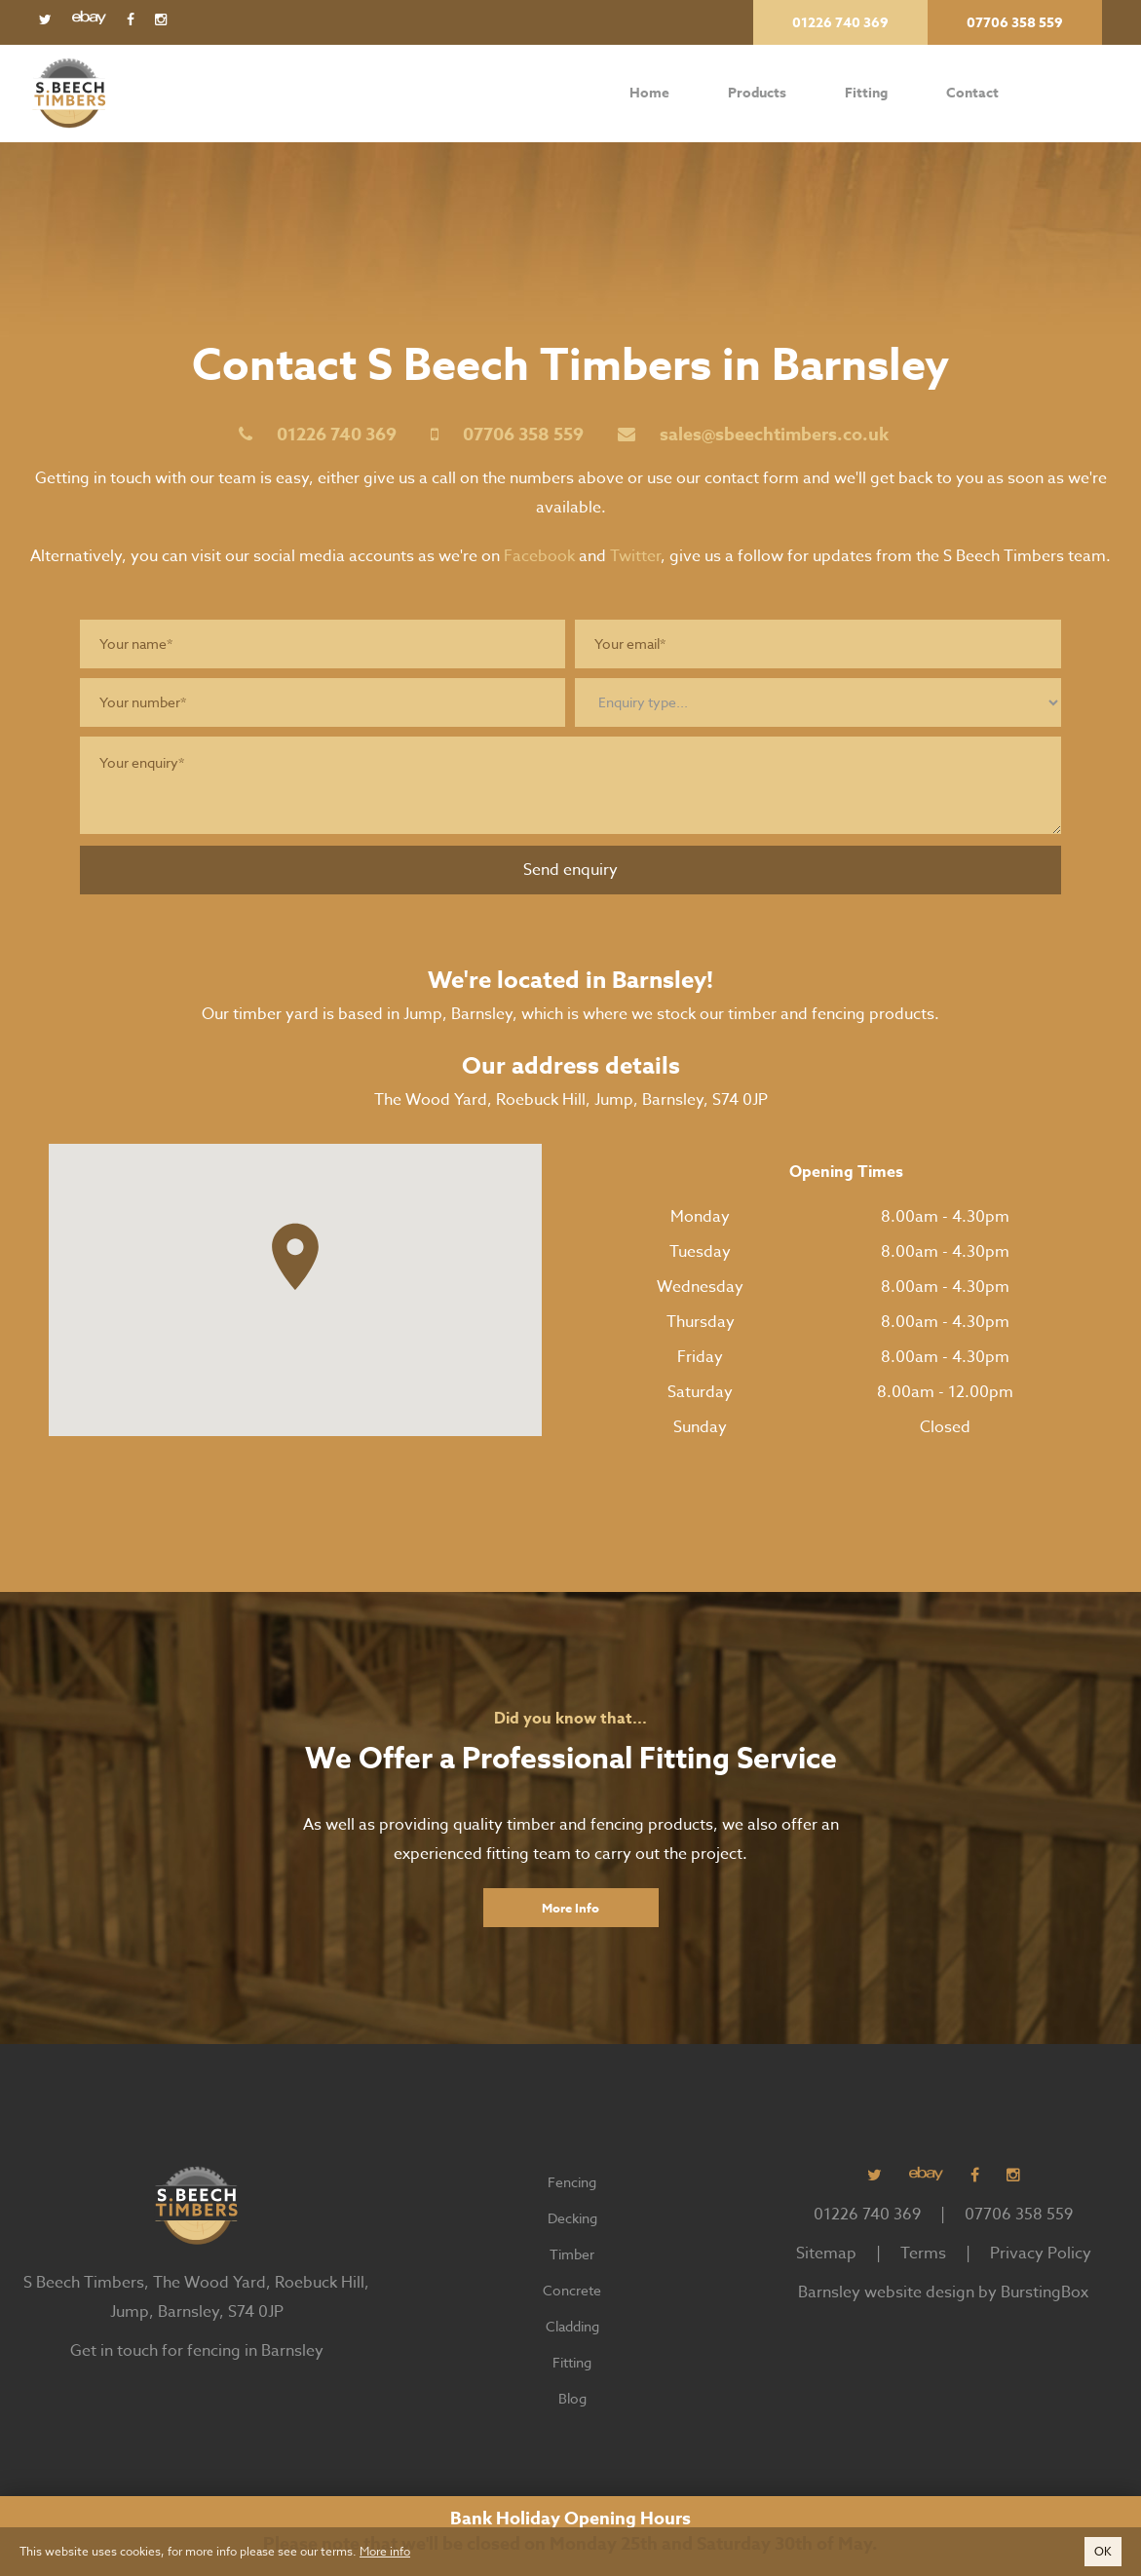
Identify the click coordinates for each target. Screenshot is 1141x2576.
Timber (572, 2254)
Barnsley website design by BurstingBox (943, 2292)
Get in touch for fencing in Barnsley (196, 2351)
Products (757, 93)
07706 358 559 (523, 434)
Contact (972, 93)
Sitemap (826, 2253)
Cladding (572, 2326)
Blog (572, 2398)
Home (649, 93)
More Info (570, 1907)
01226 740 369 (337, 434)
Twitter (635, 556)
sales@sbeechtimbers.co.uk (774, 434)
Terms (923, 2253)
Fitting (865, 93)
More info (385, 2551)
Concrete (572, 2290)
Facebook (539, 556)
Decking (572, 2218)
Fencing (572, 2182)
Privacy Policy (1040, 2253)
